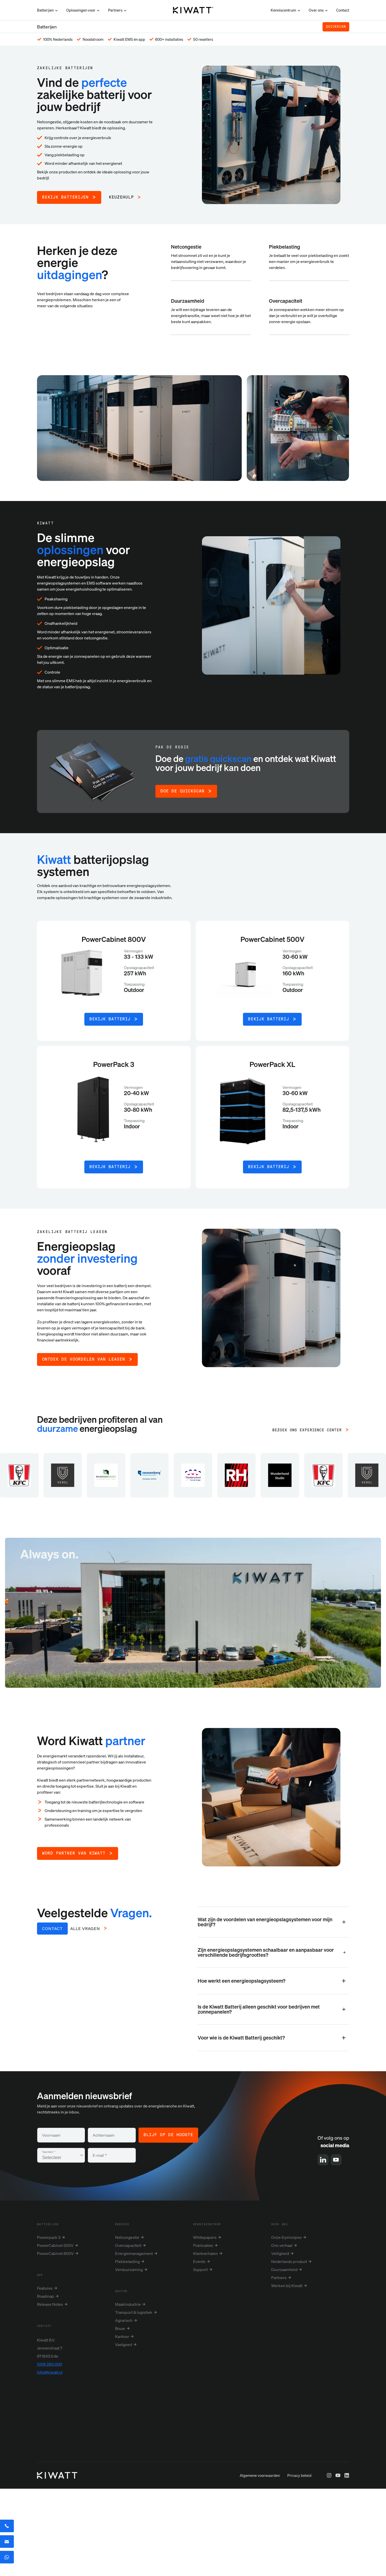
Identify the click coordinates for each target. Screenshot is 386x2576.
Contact (342, 10)
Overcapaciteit (128, 2245)
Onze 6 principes (286, 2237)
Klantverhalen (205, 2253)
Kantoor (122, 2336)
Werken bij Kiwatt (286, 2285)
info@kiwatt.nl (128, 2412)
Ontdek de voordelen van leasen (83, 1376)
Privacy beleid (299, 2435)
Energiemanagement (134, 2253)
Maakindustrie (128, 2304)
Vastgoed (123, 2344)
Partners (279, 2277)
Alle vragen (85, 1945)
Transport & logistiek (133, 2312)
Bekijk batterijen (65, 197)
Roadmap (45, 2296)
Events (199, 2261)
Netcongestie (127, 2237)
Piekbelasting (127, 2261)
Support (200, 2269)
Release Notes (50, 2304)
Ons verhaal (281, 2245)
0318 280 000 (127, 2404)
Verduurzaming (129, 2269)
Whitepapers (205, 2237)
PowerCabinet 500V (55, 2245)
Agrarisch (123, 2320)
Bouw (120, 2328)
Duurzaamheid (284, 2269)
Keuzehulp (121, 197)
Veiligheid (280, 2253)
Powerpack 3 (48, 2237)
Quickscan (336, 26)
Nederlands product (289, 2261)
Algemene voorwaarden (260, 2435)
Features (45, 2288)
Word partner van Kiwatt (74, 1870)
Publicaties (203, 2245)
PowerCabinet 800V (55, 2253)
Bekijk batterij (109, 1019)
